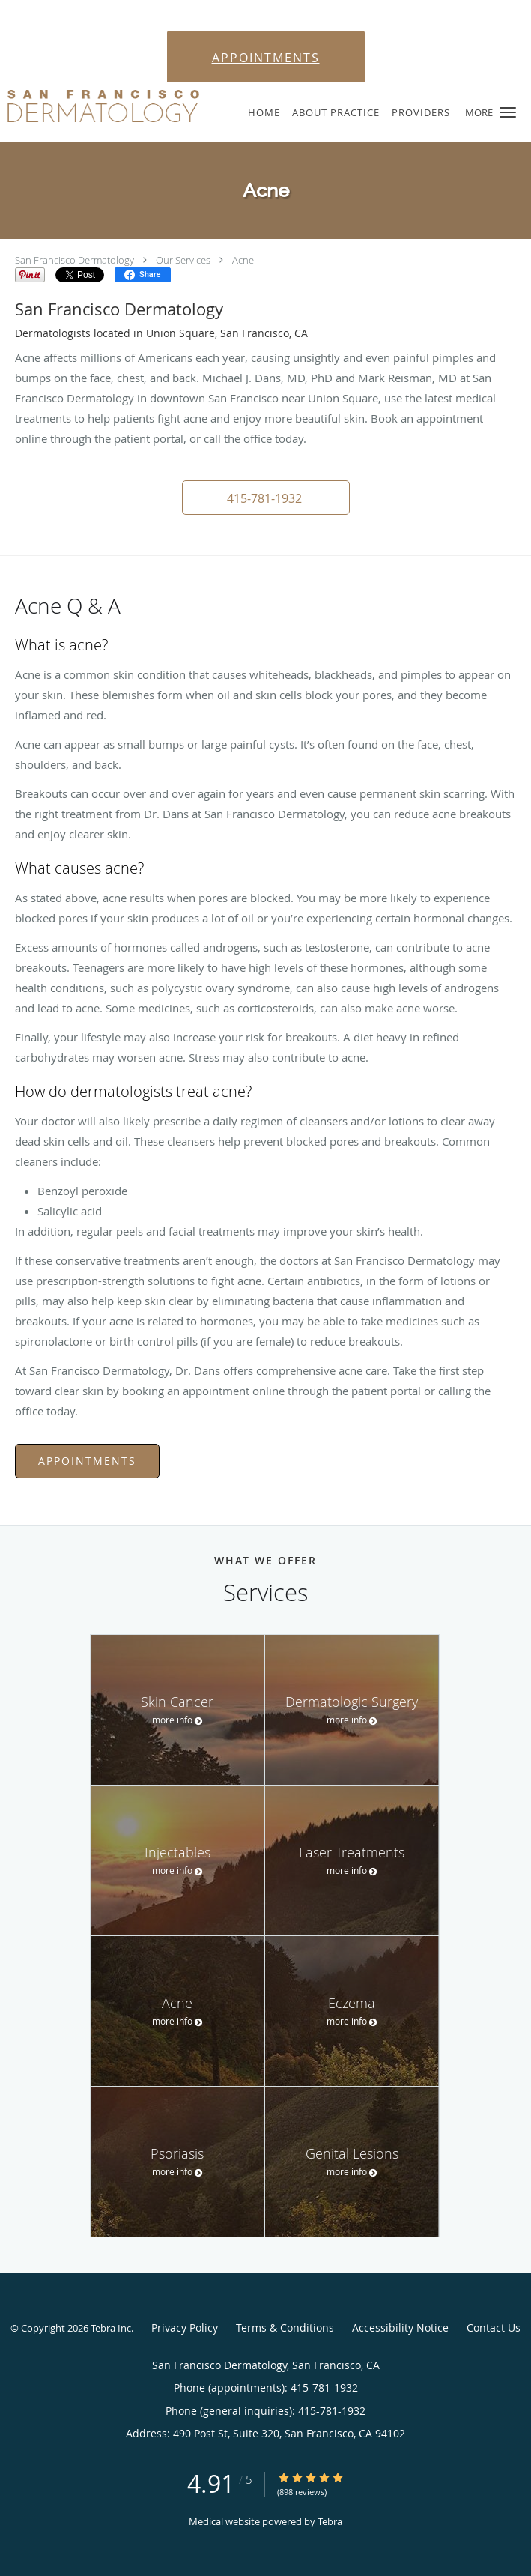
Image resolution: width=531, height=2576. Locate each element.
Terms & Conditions (285, 2327)
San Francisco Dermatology (74, 260)
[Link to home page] (136, 106)
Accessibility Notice (400, 2327)
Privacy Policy (184, 2327)
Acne (243, 260)
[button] (508, 112)
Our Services (183, 260)
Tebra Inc (111, 2328)
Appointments (87, 1461)
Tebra (330, 2521)
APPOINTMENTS (266, 57)
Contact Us (494, 2327)
